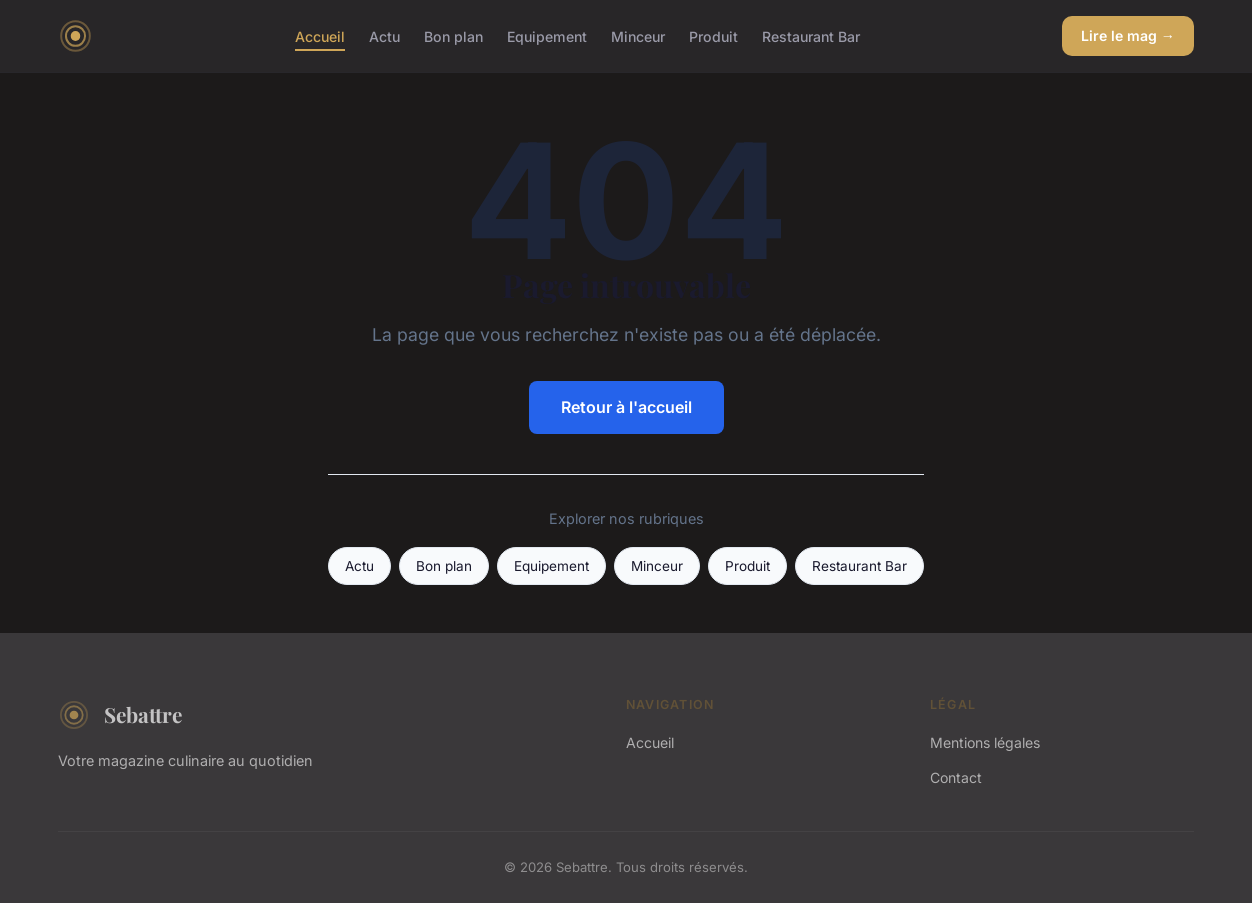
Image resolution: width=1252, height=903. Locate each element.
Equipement (547, 35)
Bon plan (453, 35)
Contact (956, 777)
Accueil (320, 35)
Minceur (638, 35)
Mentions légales (985, 742)
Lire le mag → (1128, 35)
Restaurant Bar (811, 35)
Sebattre (120, 715)
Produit (713, 35)
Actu (384, 35)
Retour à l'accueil (626, 407)
